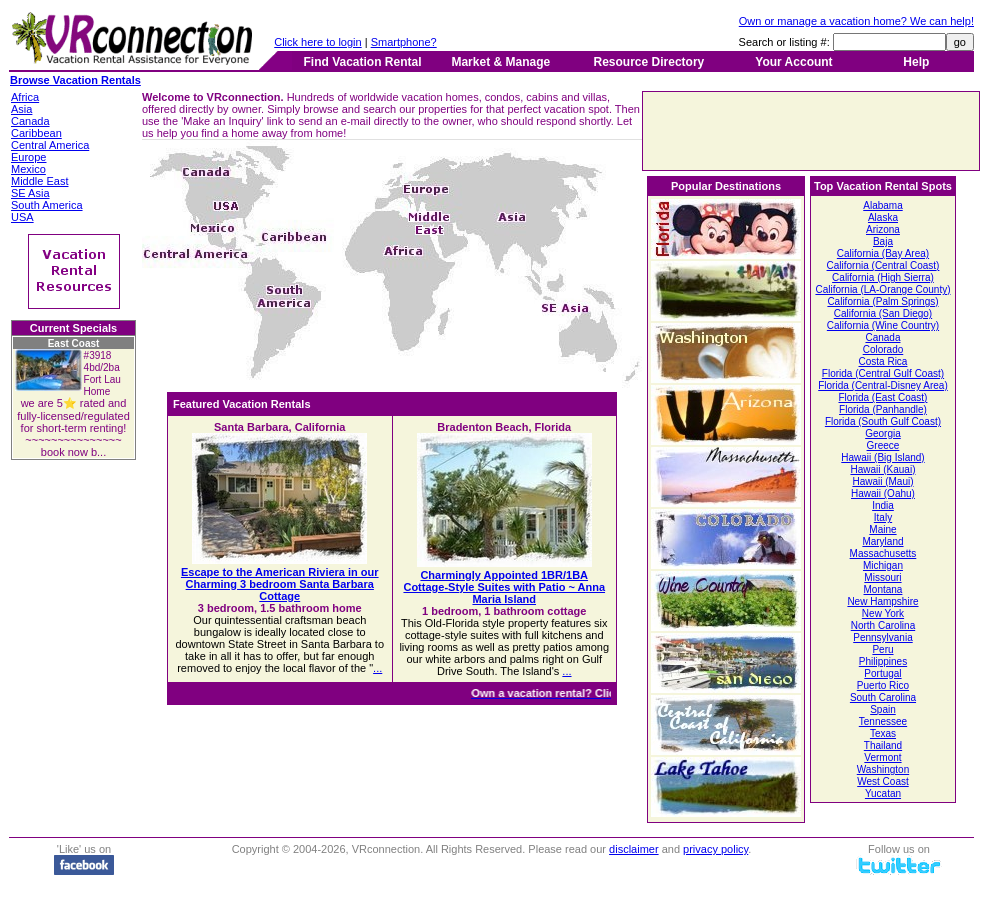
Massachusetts (883, 553)
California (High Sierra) (883, 277)
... (377, 668)
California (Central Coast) (883, 265)
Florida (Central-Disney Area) (883, 385)
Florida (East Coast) (883, 397)
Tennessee (883, 721)
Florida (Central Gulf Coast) (883, 373)
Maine (882, 529)
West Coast (883, 781)
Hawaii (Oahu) (883, 493)
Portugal (882, 673)
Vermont (882, 757)
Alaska (883, 217)
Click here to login (317, 42)
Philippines (883, 661)
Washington (883, 769)
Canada (882, 337)
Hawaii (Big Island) (882, 457)
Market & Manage (500, 62)
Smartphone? (404, 42)
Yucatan (883, 793)
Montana (883, 589)
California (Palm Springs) (882, 301)
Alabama (882, 205)
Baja (883, 241)
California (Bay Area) (883, 253)
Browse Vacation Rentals (75, 80)
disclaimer (634, 849)
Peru (882, 649)
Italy (883, 517)
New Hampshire (882, 601)
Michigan (883, 565)
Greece (883, 445)
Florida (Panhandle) (883, 409)
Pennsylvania (882, 637)
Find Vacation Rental (362, 62)
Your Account (793, 62)
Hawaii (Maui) (882, 481)
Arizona (883, 229)
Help (916, 62)
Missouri (882, 577)
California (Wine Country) (883, 325)
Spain (883, 709)
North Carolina (883, 625)
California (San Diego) (883, 313)
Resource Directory (649, 62)
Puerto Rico (883, 685)
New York (883, 613)
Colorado (883, 349)
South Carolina (883, 697)
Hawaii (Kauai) (882, 469)
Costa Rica (883, 361)
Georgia (883, 433)
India (883, 505)
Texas (883, 733)
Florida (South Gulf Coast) (883, 421)
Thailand (883, 745)
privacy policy (715, 849)
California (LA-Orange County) (882, 289)
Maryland (882, 541)
